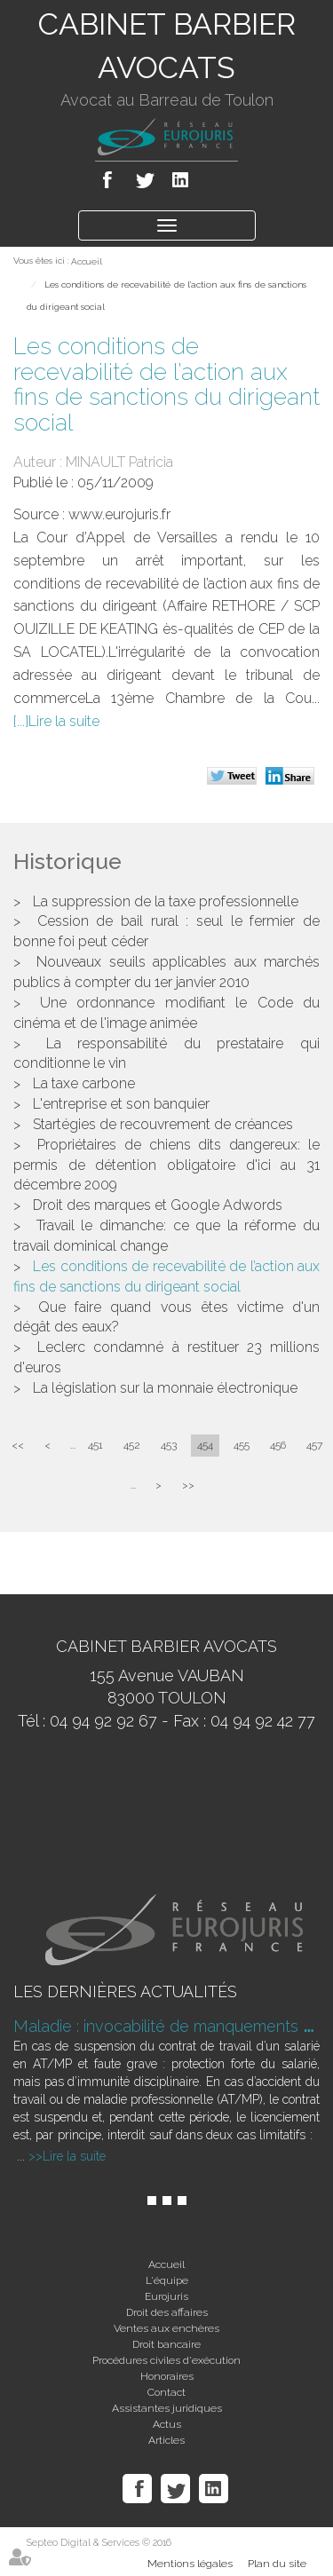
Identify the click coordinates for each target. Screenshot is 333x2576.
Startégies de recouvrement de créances (163, 1124)
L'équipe (167, 2280)
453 (169, 1445)
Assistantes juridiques (167, 2408)
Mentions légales (190, 2563)
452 (131, 1445)
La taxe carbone (84, 1083)
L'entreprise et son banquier (121, 1103)
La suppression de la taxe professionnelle (165, 901)
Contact (166, 2392)
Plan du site (277, 2563)
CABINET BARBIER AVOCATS (167, 45)
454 (205, 1445)
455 (242, 1445)
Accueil (86, 261)
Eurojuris (166, 2296)
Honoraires (167, 2376)
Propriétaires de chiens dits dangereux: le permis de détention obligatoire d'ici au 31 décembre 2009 (166, 1165)
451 (95, 1445)
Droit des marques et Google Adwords (157, 1205)
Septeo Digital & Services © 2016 (99, 2542)
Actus (167, 2424)
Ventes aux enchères (166, 2328)
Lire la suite (63, 721)
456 (278, 1445)
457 (314, 1445)
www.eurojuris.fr (119, 514)
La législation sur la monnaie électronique (165, 1387)
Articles (166, 2440)
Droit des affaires (167, 2312)
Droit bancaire (166, 2344)
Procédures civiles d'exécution (166, 2360)
